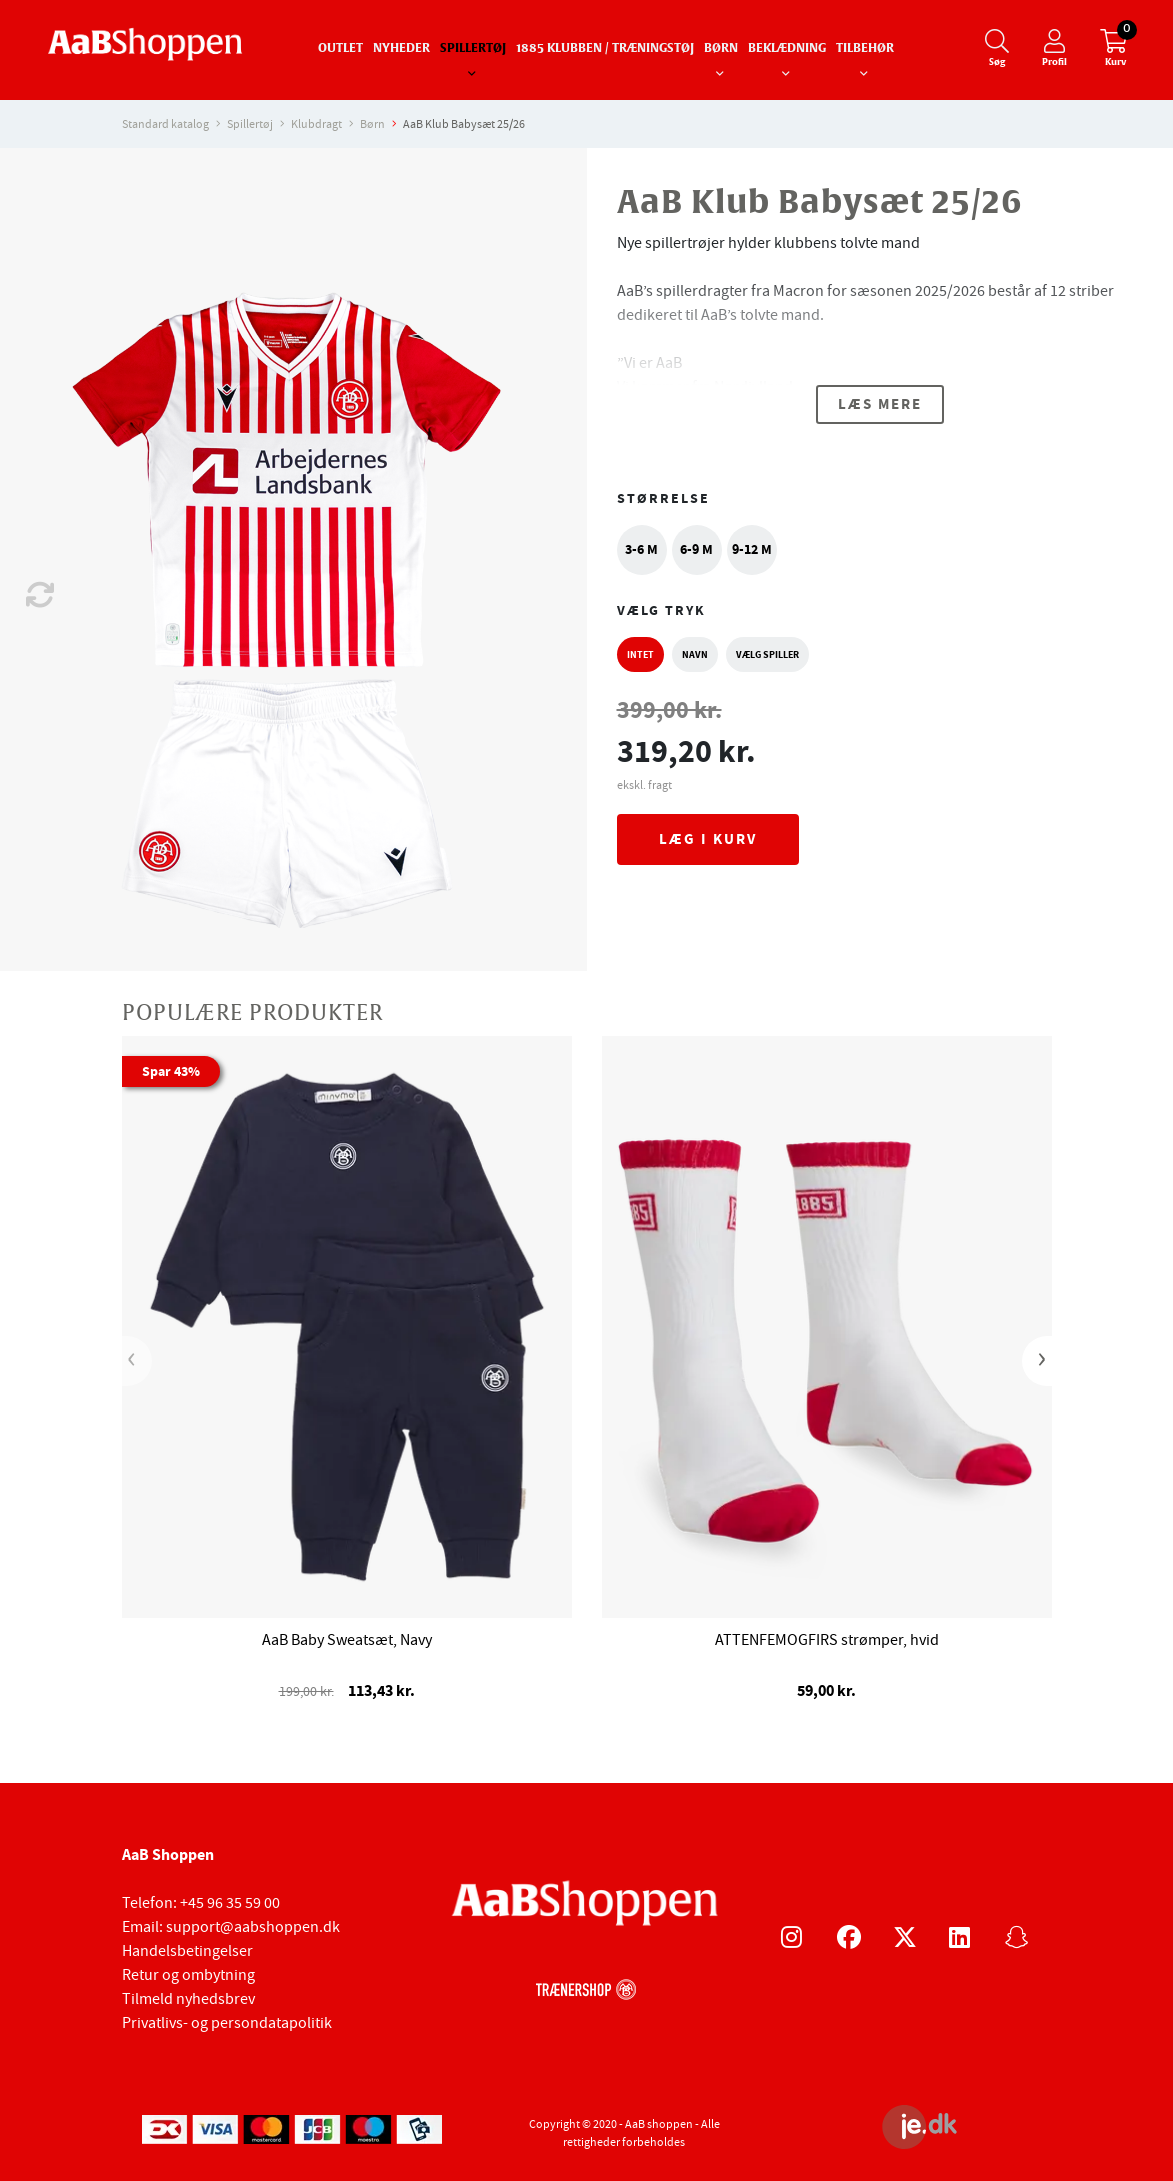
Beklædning (787, 49)
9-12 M (752, 549)
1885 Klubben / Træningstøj (605, 49)
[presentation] (137, 1361)
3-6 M (641, 549)
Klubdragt (316, 124)
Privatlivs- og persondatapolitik (227, 2023)
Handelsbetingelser (187, 1951)
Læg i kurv (708, 839)
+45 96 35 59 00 (230, 1903)
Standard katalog (165, 124)
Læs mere (880, 404)
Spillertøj (473, 49)
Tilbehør (865, 49)
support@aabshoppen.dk (253, 1927)
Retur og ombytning (188, 1975)
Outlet (340, 49)
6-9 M (696, 549)
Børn (721, 49)
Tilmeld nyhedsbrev (188, 1999)
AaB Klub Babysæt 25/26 (464, 124)
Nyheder (401, 49)
